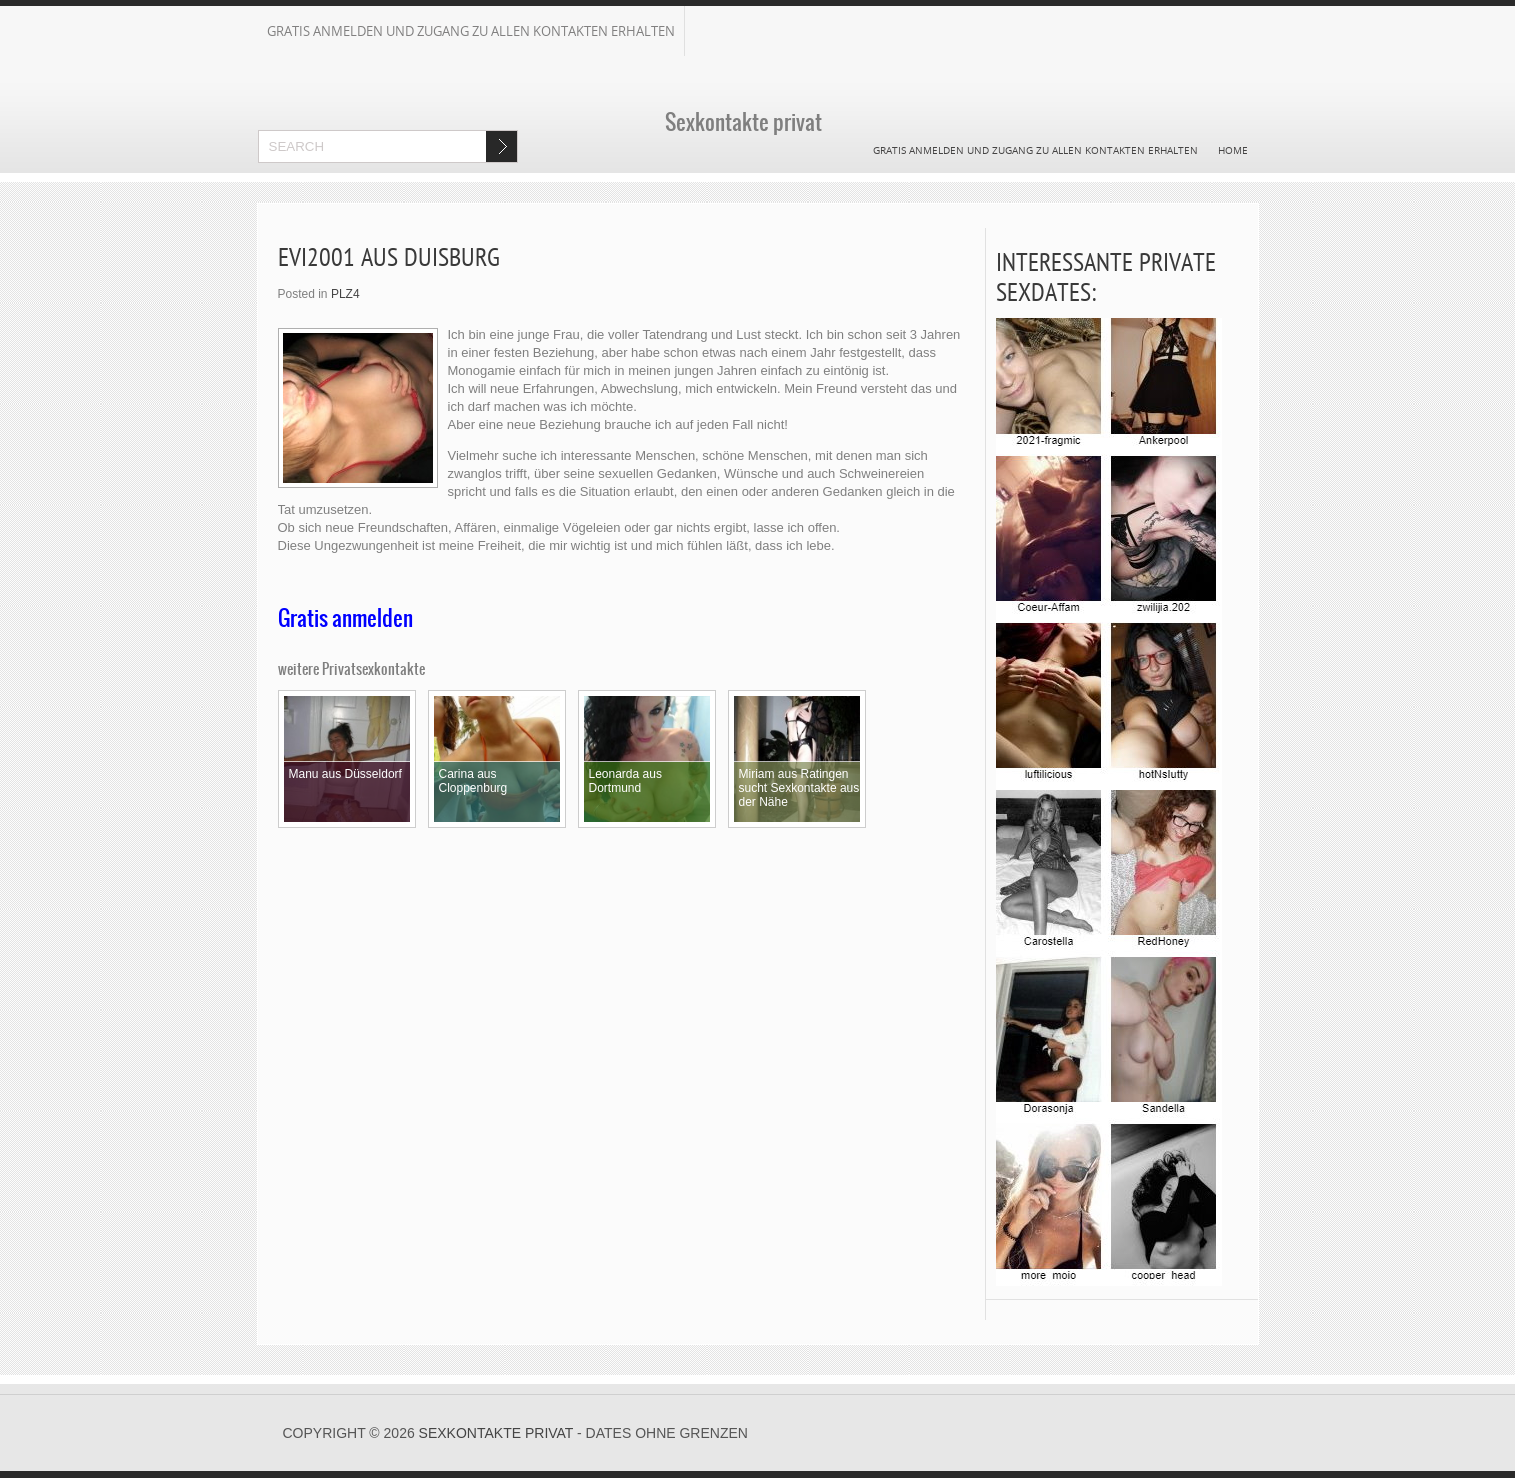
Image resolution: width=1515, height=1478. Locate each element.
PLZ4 (345, 294)
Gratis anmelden (345, 618)
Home (1233, 150)
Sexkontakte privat (496, 1433)
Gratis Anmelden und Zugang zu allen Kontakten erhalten (471, 31)
